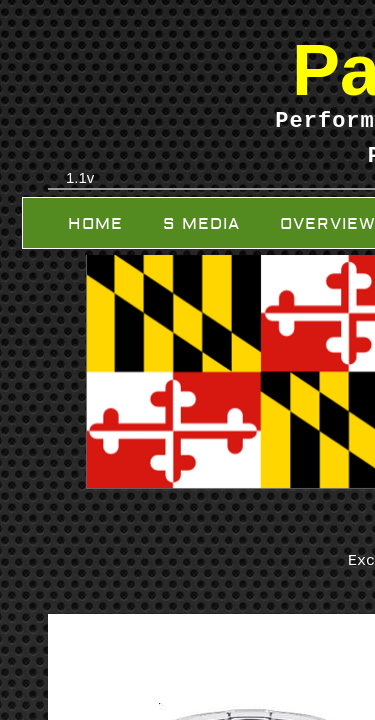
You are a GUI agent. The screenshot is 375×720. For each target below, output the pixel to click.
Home (95, 224)
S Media (201, 224)
